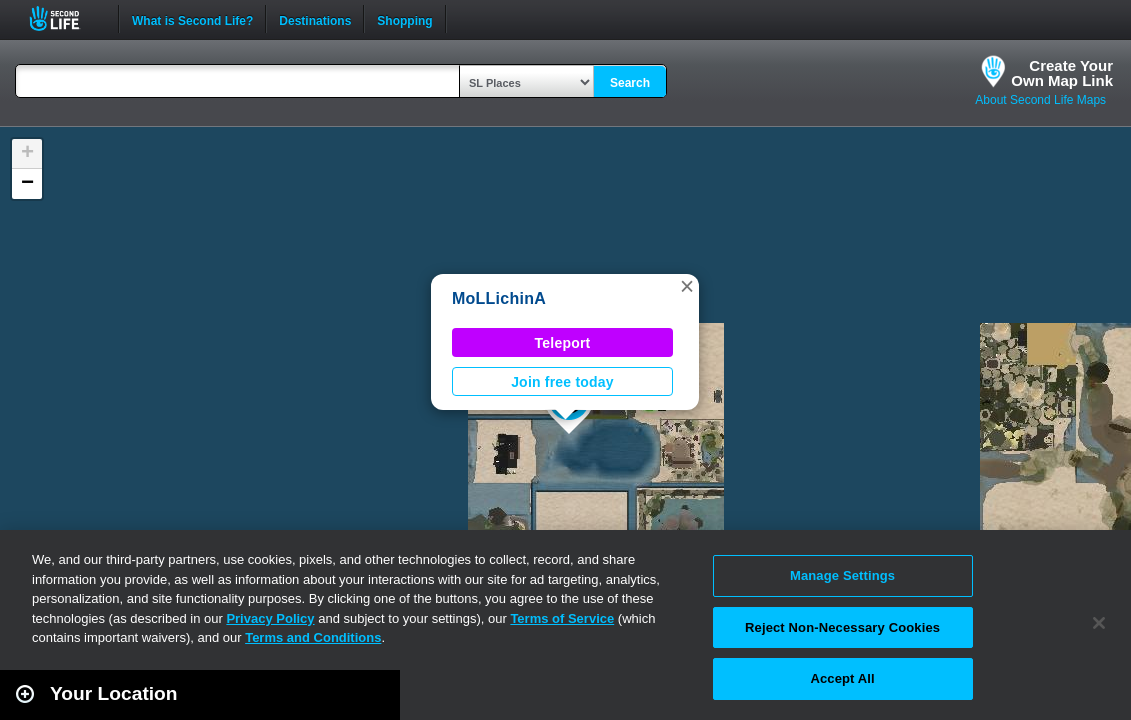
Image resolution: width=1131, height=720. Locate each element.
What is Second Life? (192, 19)
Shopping (404, 19)
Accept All (842, 678)
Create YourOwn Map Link (1062, 73)
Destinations (315, 19)
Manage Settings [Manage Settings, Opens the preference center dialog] (842, 575)
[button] (687, 286)
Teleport (563, 343)
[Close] (1099, 623)
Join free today (562, 382)
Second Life (65, 18)
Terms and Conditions (313, 637)
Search (630, 83)
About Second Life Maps (1040, 100)
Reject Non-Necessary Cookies (842, 627)
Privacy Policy (270, 618)
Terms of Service (562, 618)
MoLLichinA (499, 298)
